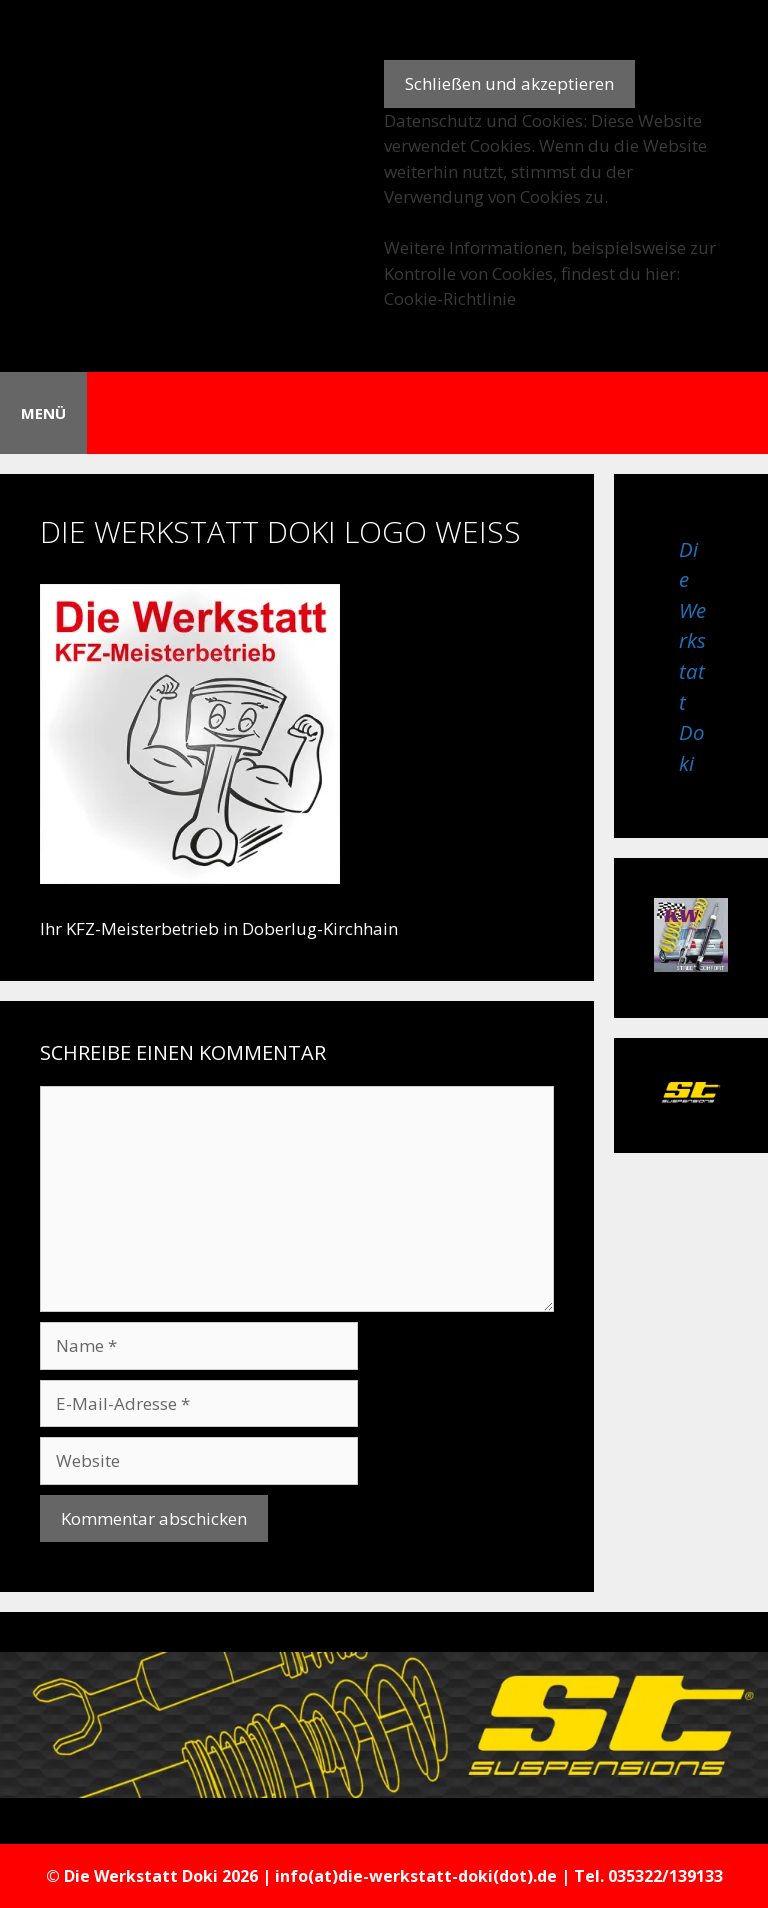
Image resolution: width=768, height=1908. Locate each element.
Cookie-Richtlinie (450, 298)
